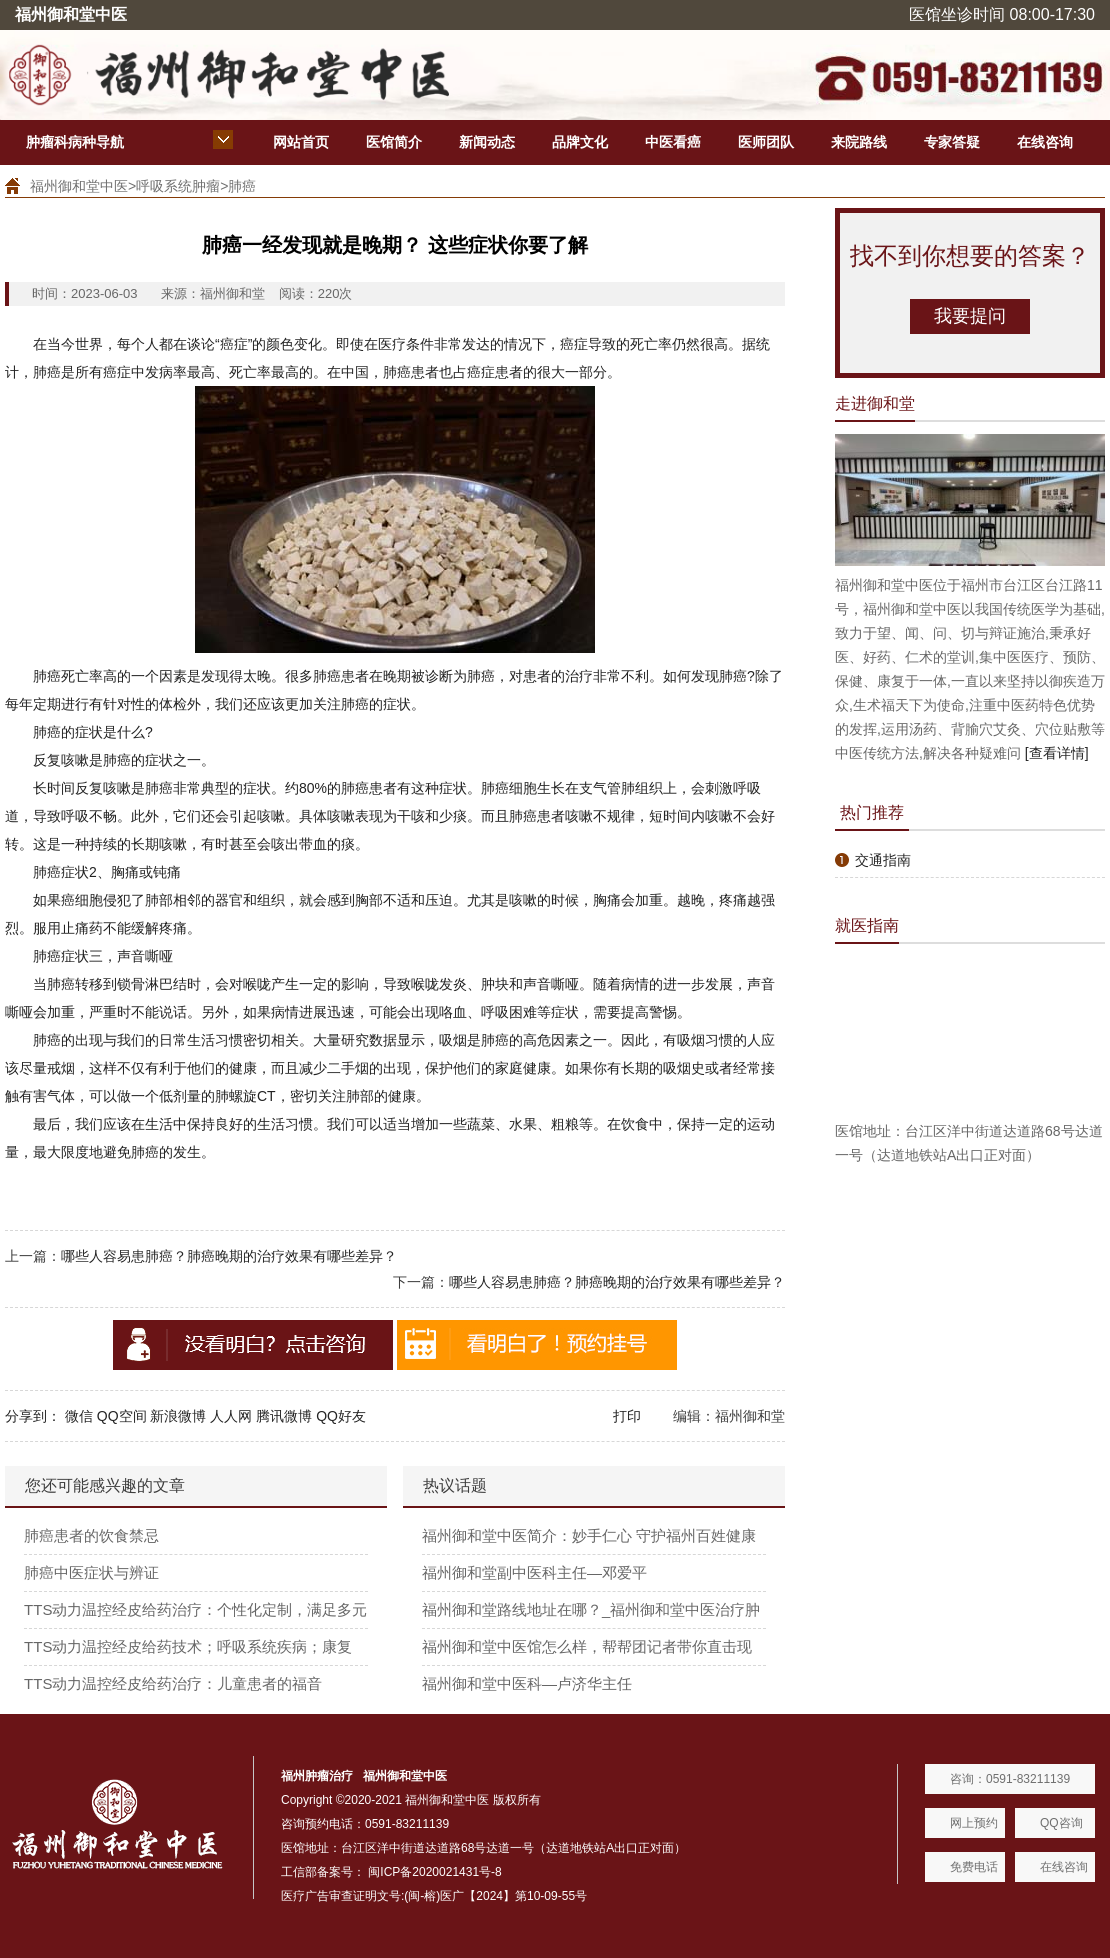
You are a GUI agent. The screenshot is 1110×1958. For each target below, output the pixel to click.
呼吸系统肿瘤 (178, 186)
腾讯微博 (284, 1416)
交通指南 (883, 860)
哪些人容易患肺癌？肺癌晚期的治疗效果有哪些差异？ (229, 1256)
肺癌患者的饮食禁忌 (91, 1535)
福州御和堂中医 (79, 186)
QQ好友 (341, 1416)
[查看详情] (1057, 753)
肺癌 (242, 186)
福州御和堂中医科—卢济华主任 (527, 1683)
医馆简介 (394, 142)
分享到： (33, 1416)
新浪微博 (178, 1416)
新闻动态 (487, 142)
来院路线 (859, 142)
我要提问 (970, 316)
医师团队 (766, 142)
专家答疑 (952, 142)
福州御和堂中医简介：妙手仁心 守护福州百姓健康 (589, 1535)
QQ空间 (122, 1416)
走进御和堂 (875, 403)
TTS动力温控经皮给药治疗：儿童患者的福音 (173, 1683)
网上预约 (974, 1823)
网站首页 (301, 142)
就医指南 (867, 925)
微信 (79, 1416)
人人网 (231, 1416)
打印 (627, 1416)
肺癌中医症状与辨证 (91, 1572)
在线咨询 (1045, 142)
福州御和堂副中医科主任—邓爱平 (534, 1572)
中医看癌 (673, 142)
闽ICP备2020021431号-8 (434, 1872)
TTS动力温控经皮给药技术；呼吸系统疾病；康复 (188, 1646)
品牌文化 (580, 142)
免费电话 (974, 1867)
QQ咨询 (1061, 1823)
